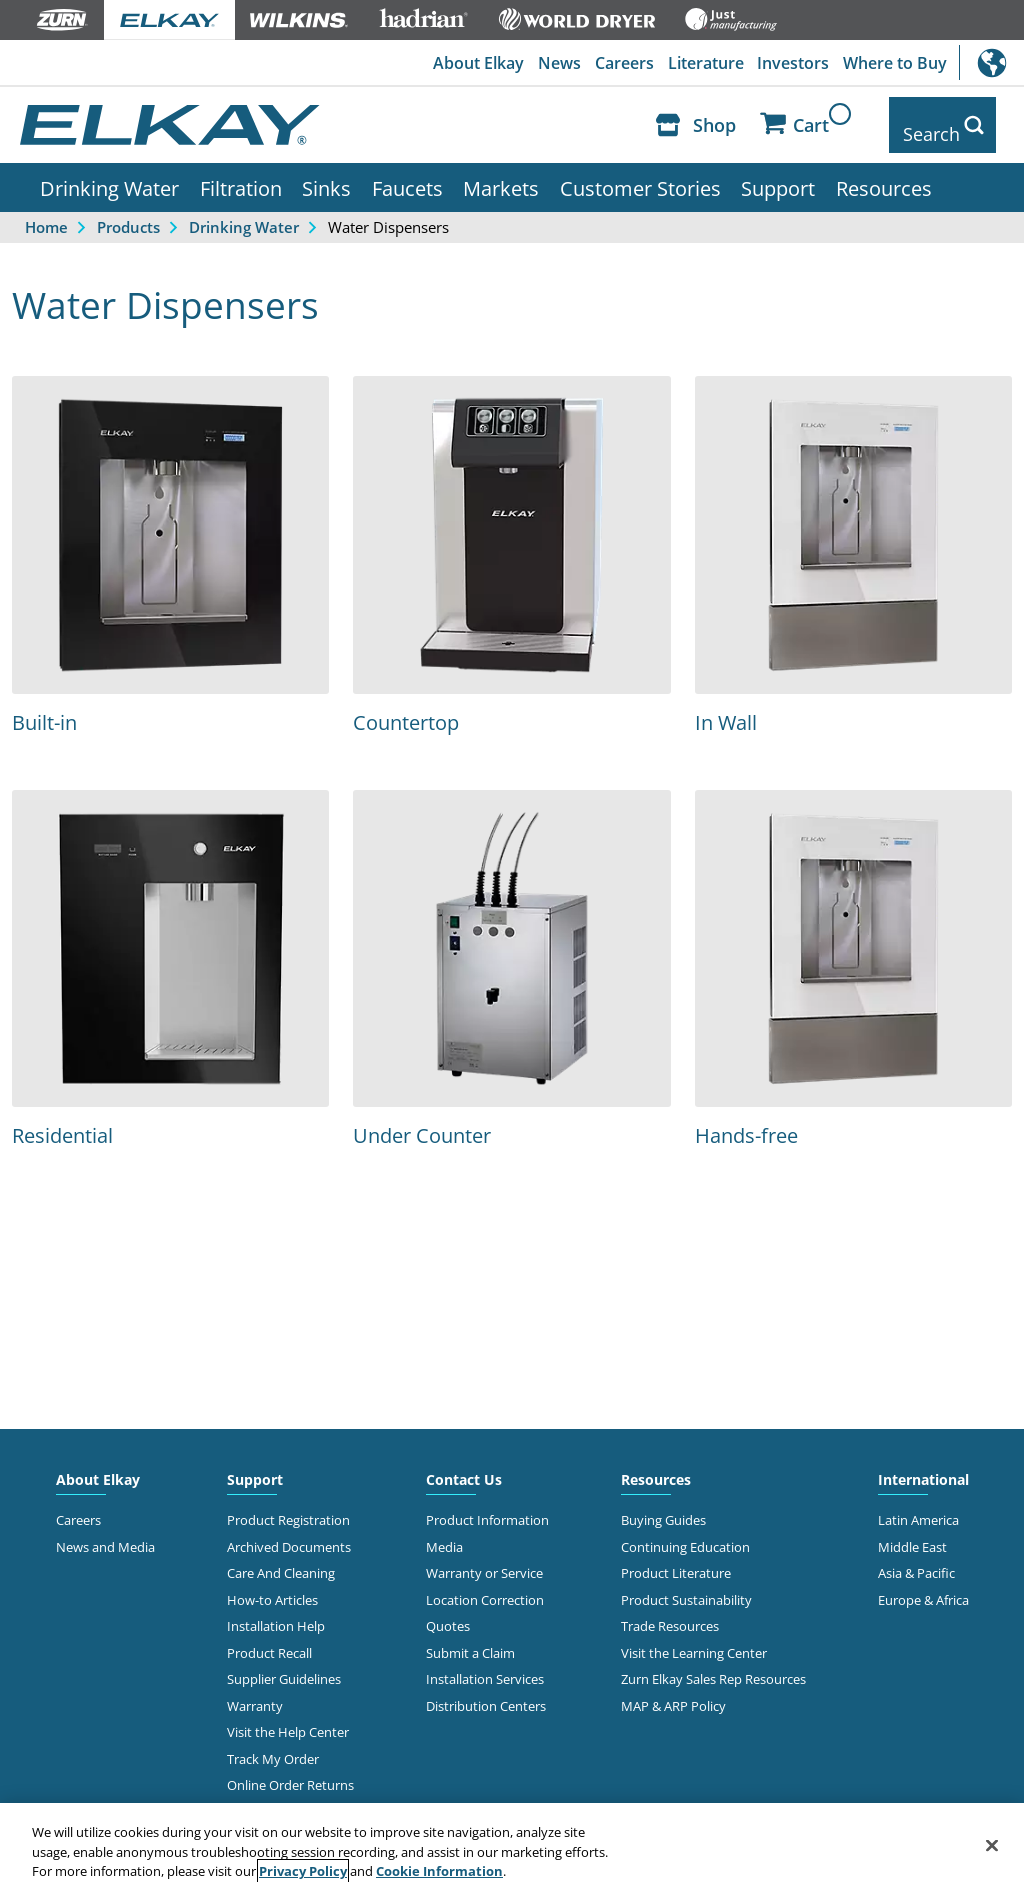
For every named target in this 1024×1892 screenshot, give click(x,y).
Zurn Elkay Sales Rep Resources (713, 1664)
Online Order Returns (290, 1770)
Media (444, 1532)
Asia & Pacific (916, 1559)
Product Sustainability (686, 1585)
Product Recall (269, 1638)
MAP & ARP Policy (673, 1691)
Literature (700, 63)
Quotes (448, 1612)
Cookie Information (439, 1871)
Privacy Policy (303, 1871)
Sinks (326, 173)
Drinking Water (109, 173)
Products (128, 212)
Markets (501, 173)
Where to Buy (894, 63)
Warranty (255, 1691)
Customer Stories (640, 173)
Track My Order (273, 1744)
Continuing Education (685, 1532)
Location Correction (485, 1585)
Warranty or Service (484, 1559)
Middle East (912, 1532)
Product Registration (288, 1506)
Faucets (407, 173)
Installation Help (276, 1612)
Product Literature (676, 1559)
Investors (790, 63)
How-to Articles (272, 1585)
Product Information (487, 1506)
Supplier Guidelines (284, 1664)
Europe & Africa (923, 1585)
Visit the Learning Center (694, 1638)
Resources (884, 173)
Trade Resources (670, 1612)
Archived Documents (289, 1532)
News (549, 63)
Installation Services (485, 1664)
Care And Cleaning (281, 1559)
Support (778, 173)
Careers (616, 63)
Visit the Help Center (288, 1717)
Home (46, 212)
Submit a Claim (470, 1638)
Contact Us (464, 1465)
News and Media (105, 1532)
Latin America (918, 1506)
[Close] (992, 1845)
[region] (512, 1847)
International (991, 62)
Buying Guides (663, 1506)
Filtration (241, 173)
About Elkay (466, 63)
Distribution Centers (486, 1691)
